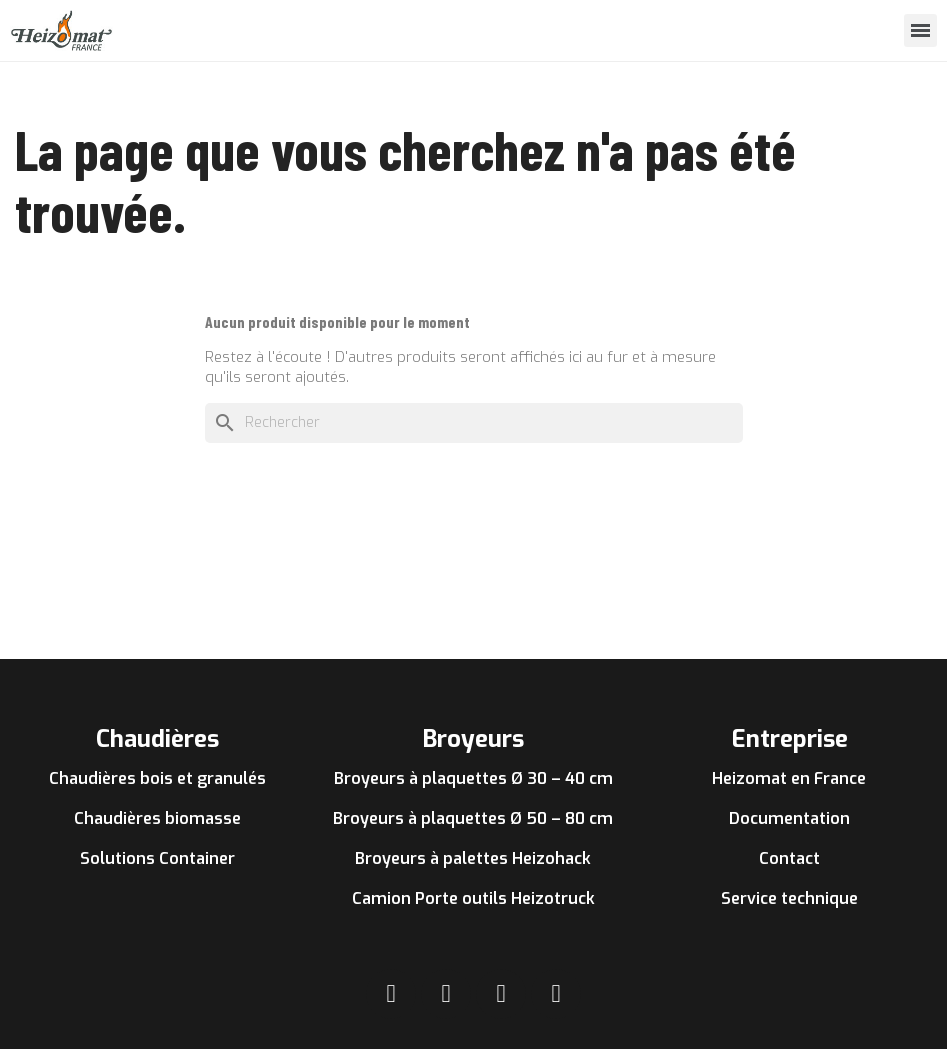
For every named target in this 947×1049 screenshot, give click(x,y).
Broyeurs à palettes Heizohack (473, 858)
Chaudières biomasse (157, 818)
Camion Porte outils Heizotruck (473, 898)
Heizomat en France (789, 778)
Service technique (789, 898)
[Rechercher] (474, 423)
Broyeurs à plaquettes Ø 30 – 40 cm (473, 778)
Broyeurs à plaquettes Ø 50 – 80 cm (473, 818)
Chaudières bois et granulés (157, 778)
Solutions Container (157, 858)
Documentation (789, 818)
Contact (789, 858)
